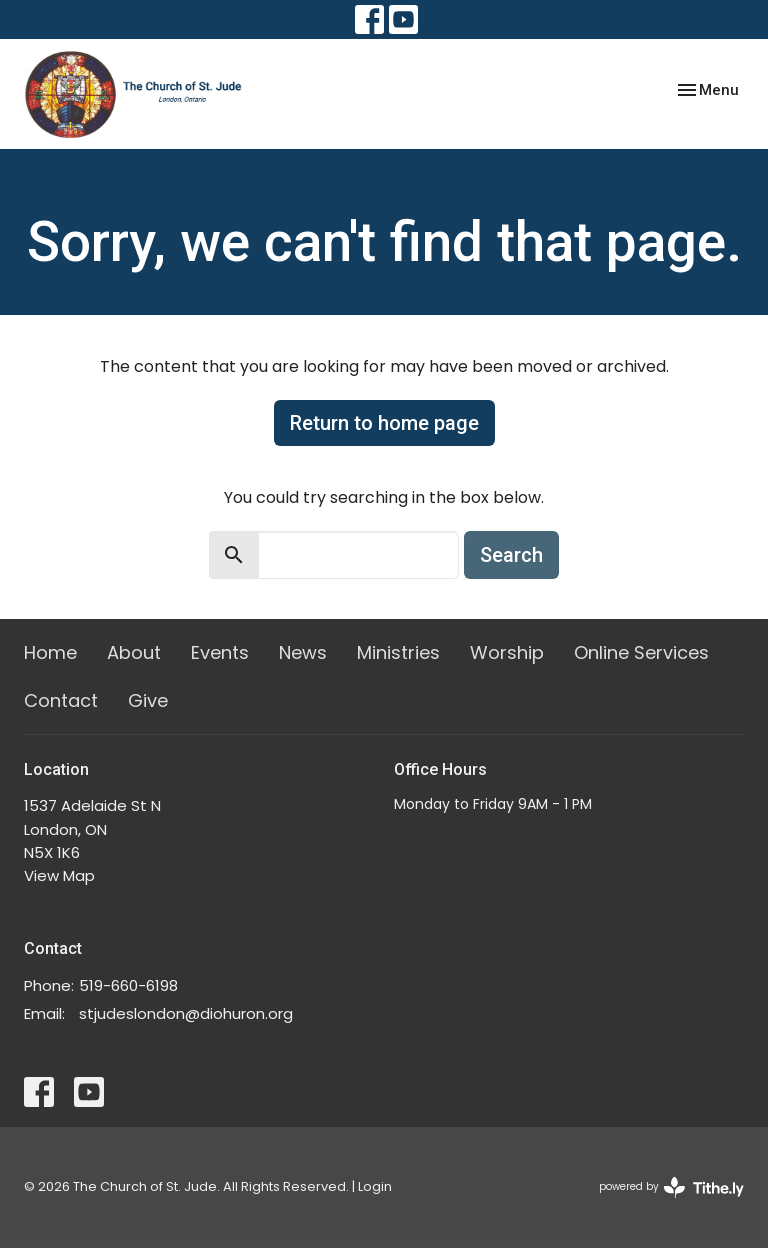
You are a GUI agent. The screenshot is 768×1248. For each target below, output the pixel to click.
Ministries (398, 652)
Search (511, 555)
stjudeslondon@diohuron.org (186, 1013)
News (303, 652)
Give (148, 700)
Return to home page (384, 423)
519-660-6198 (128, 985)
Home (50, 652)
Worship (507, 652)
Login (375, 1186)
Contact (61, 700)
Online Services (641, 652)
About (134, 652)
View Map (59, 875)
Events (220, 652)
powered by (671, 1187)
